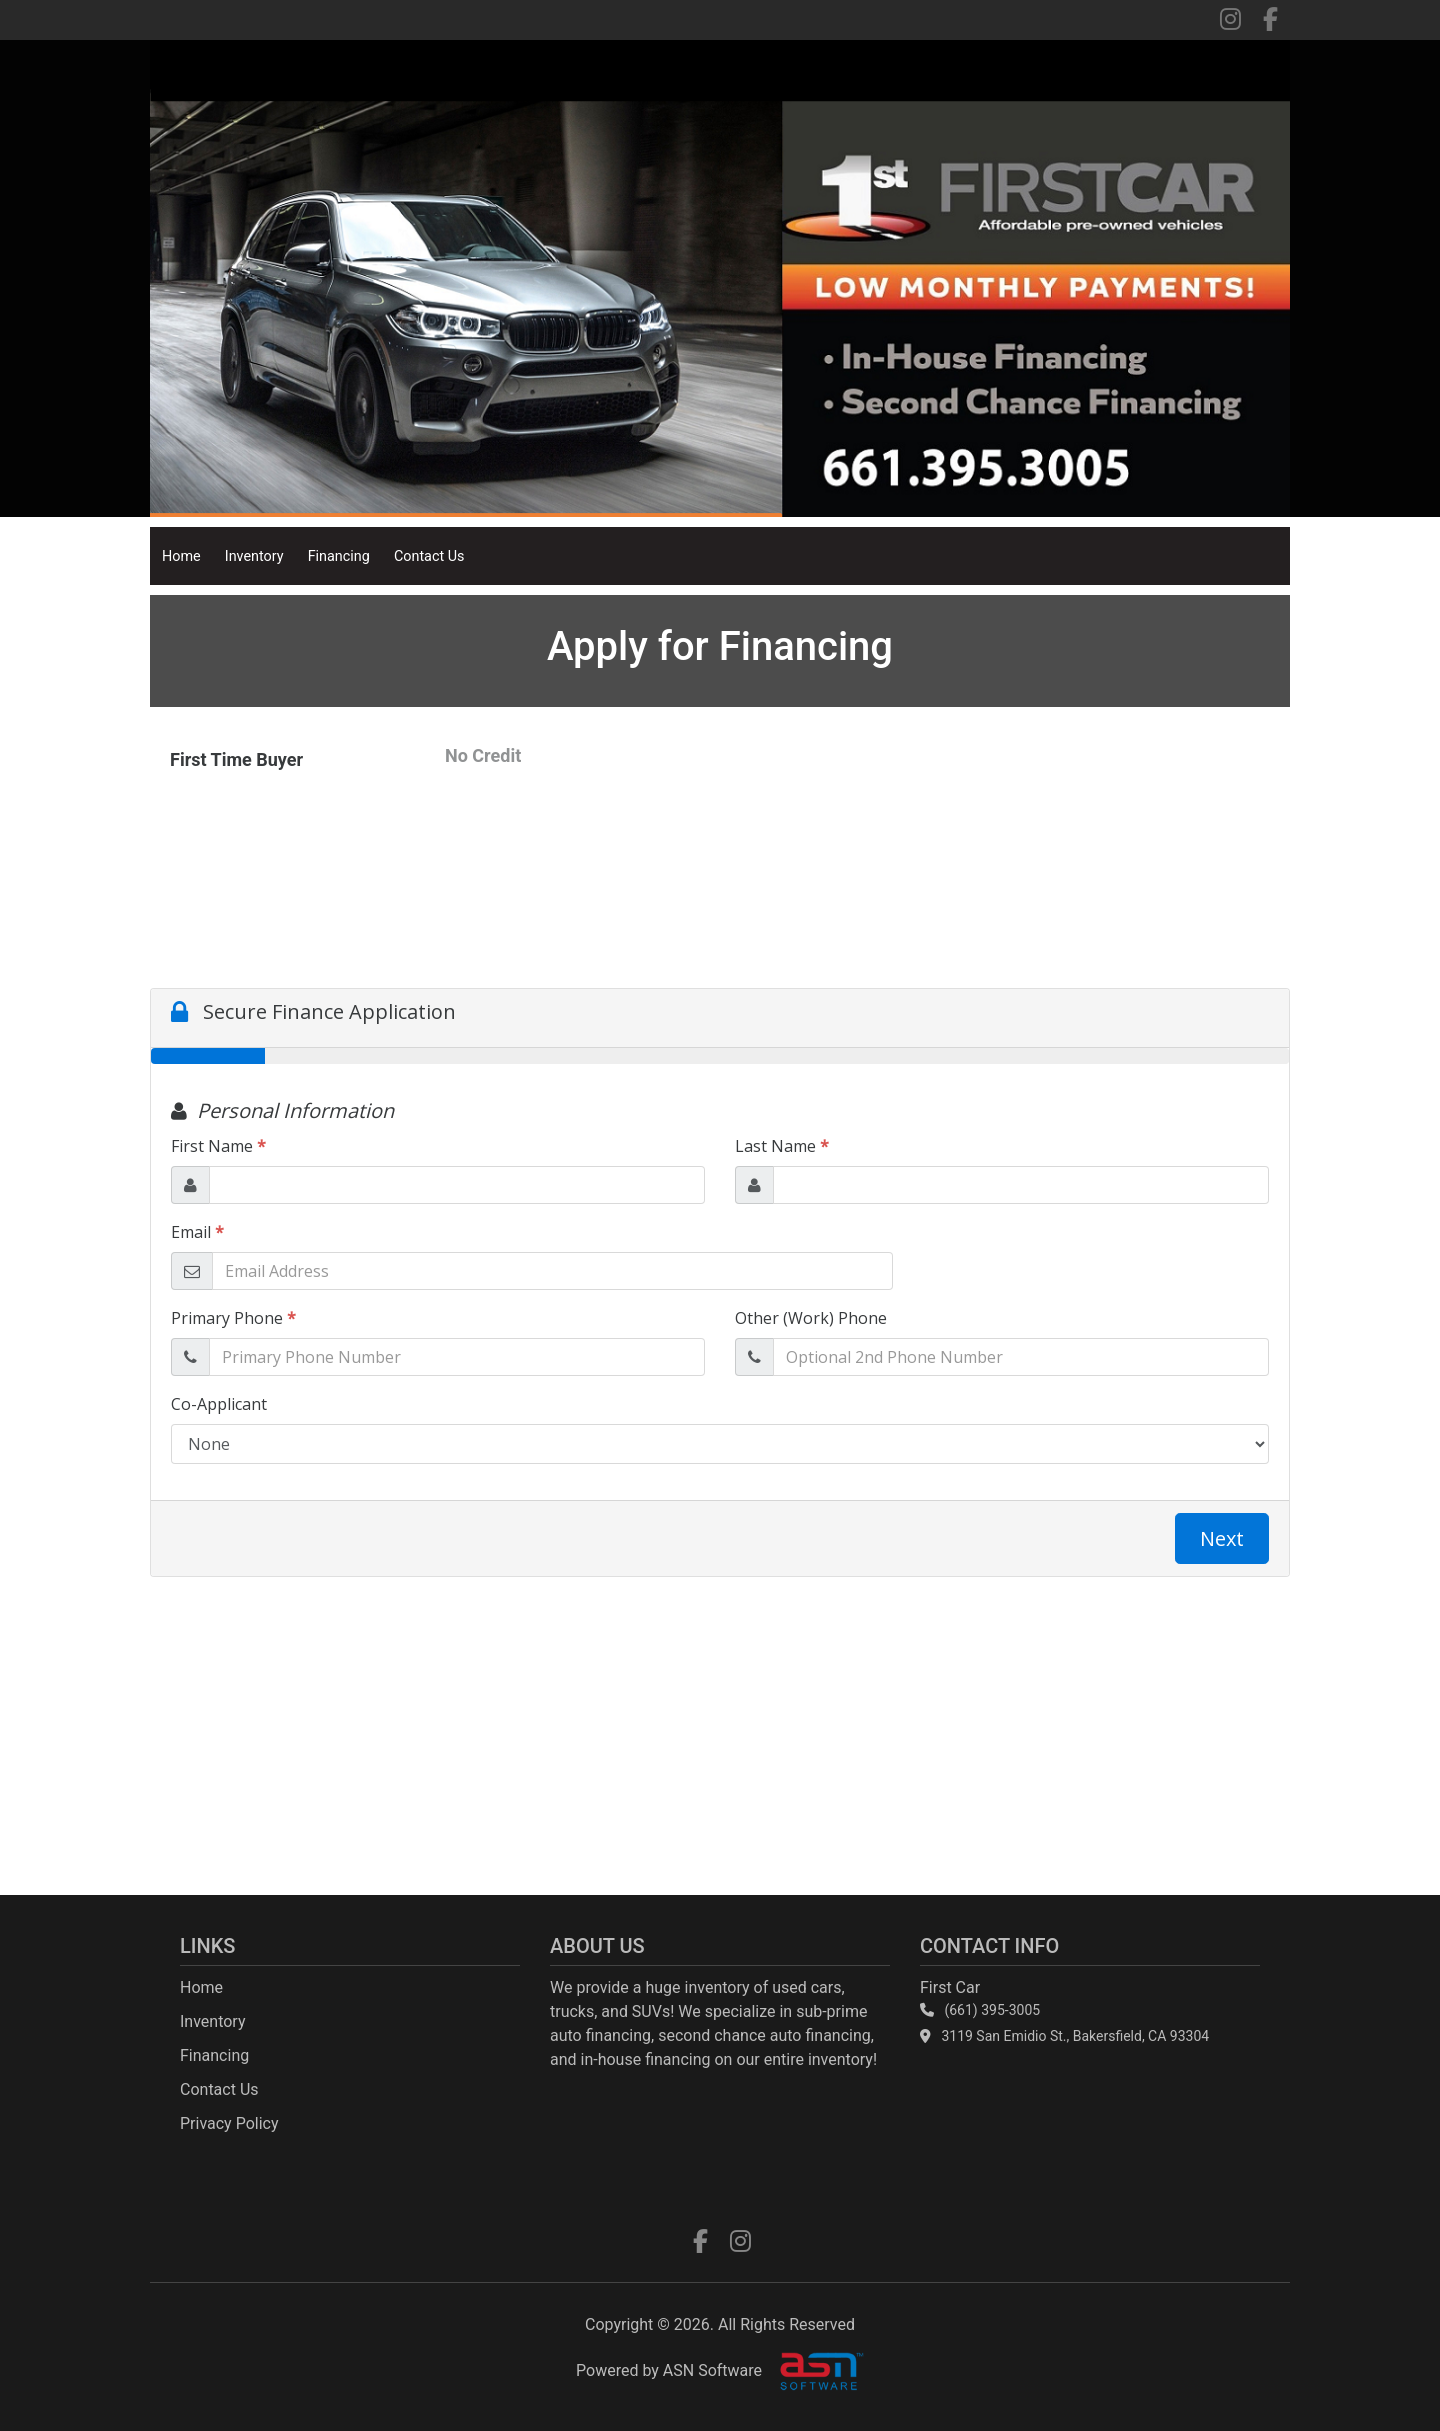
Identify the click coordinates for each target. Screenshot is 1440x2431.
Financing (339, 556)
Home (181, 556)
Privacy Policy (229, 2123)
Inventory (254, 556)
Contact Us (429, 556)
